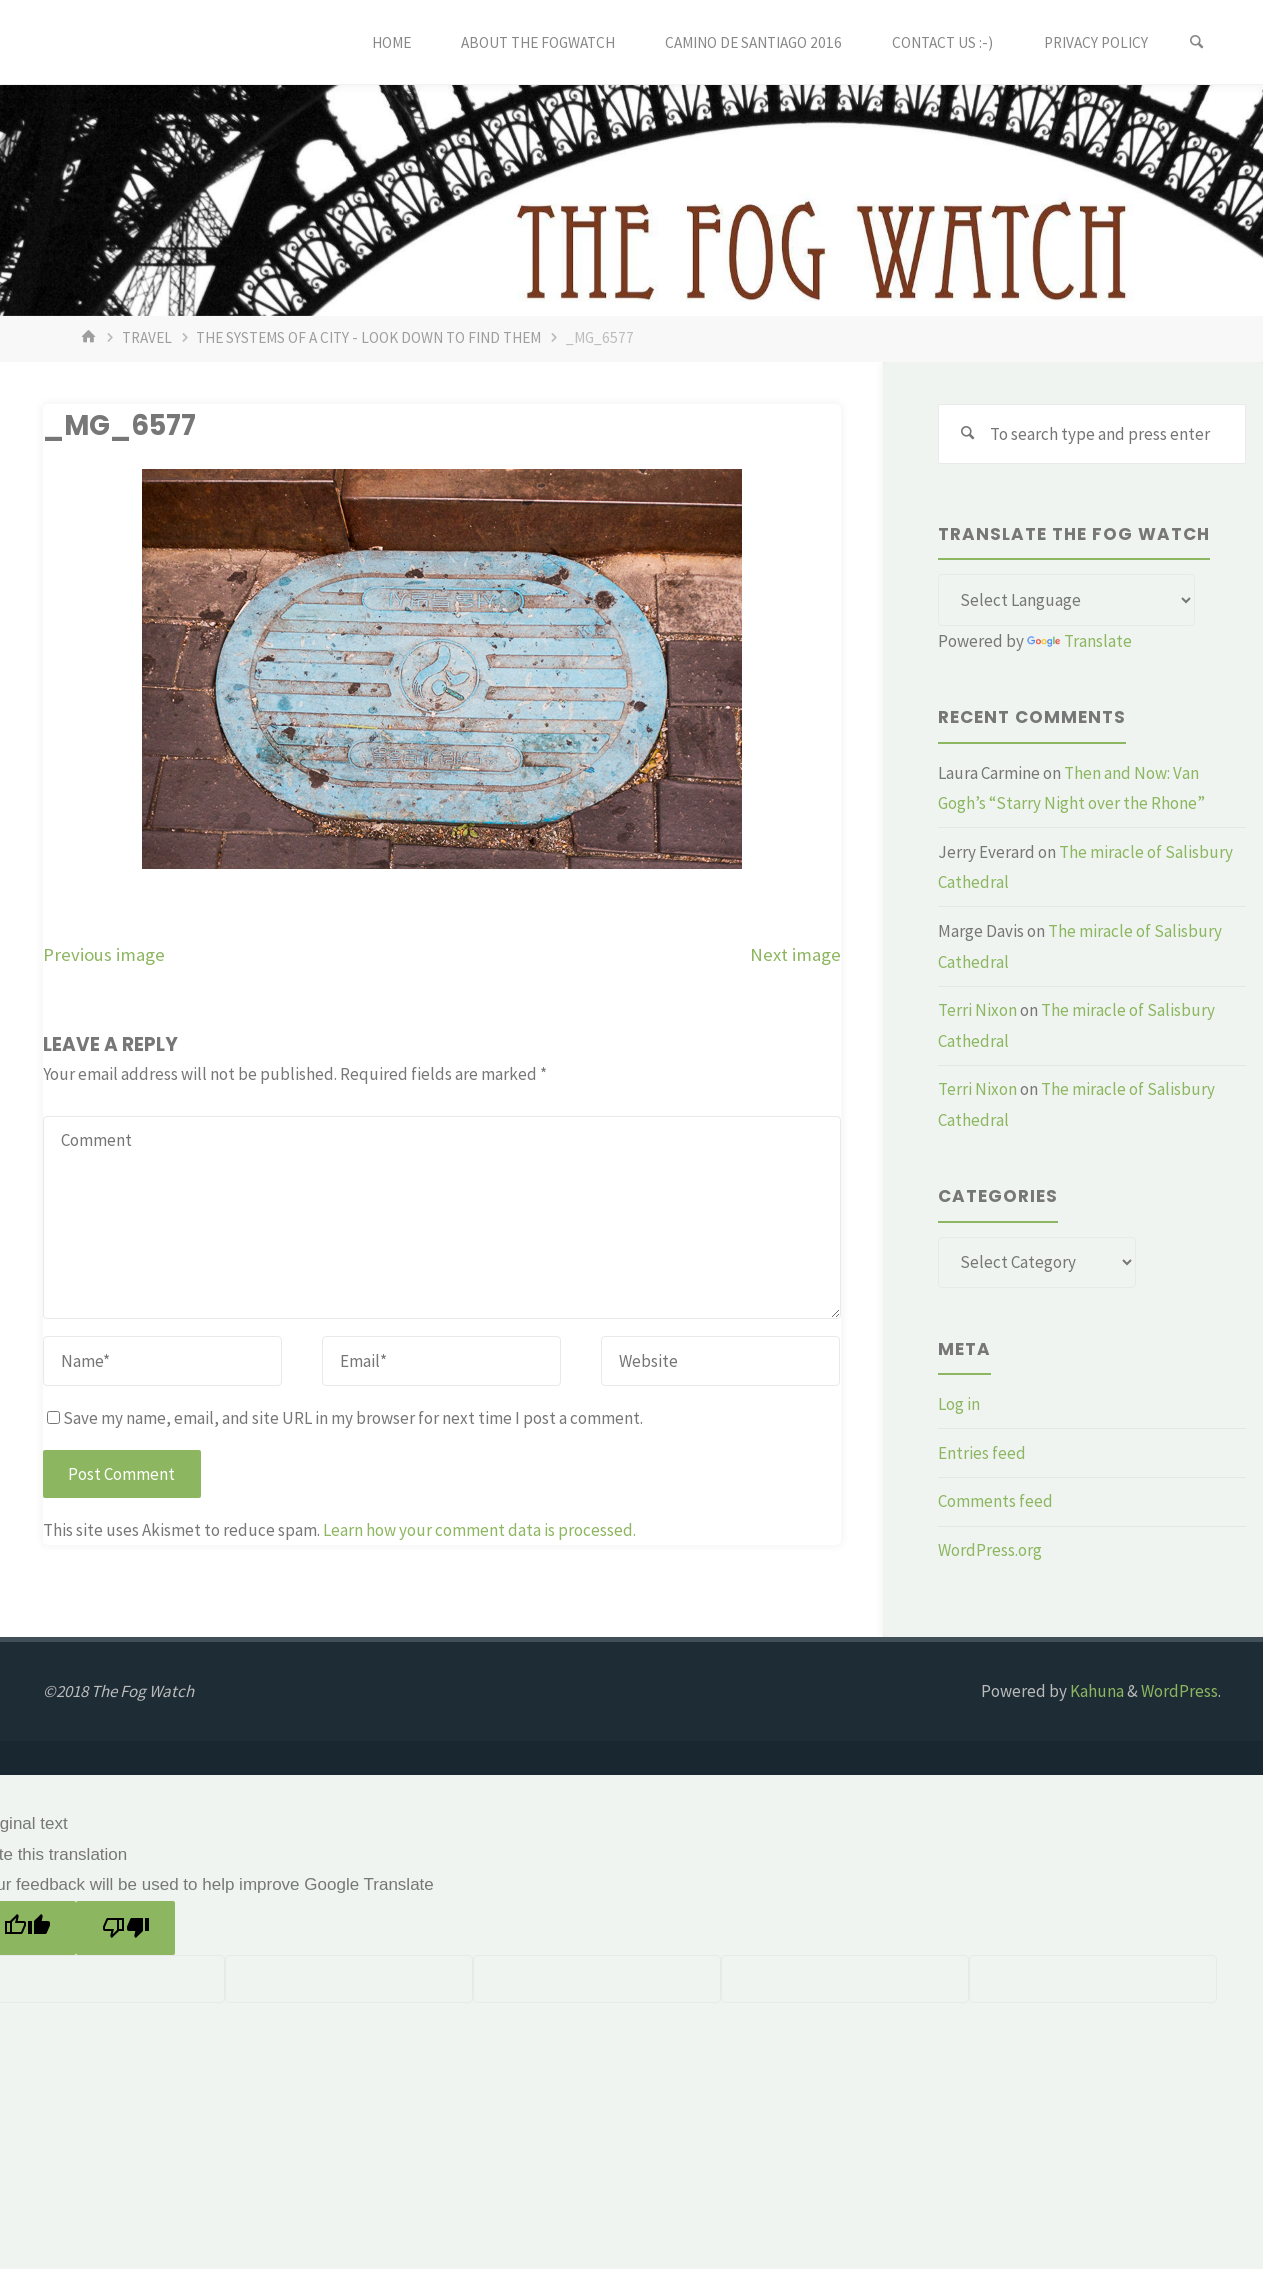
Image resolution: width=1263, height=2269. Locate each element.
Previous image (104, 954)
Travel (147, 337)
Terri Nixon (977, 1010)
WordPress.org (990, 1550)
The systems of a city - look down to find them (368, 337)
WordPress (1179, 1691)
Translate (1079, 641)
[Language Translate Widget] (1066, 600)
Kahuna (1095, 1691)
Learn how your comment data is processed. (479, 1530)
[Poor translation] (125, 1928)
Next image (795, 954)
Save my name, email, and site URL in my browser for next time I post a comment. (345, 1418)
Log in (959, 1404)
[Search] (1197, 42)
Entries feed (982, 1453)
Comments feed (995, 1501)
